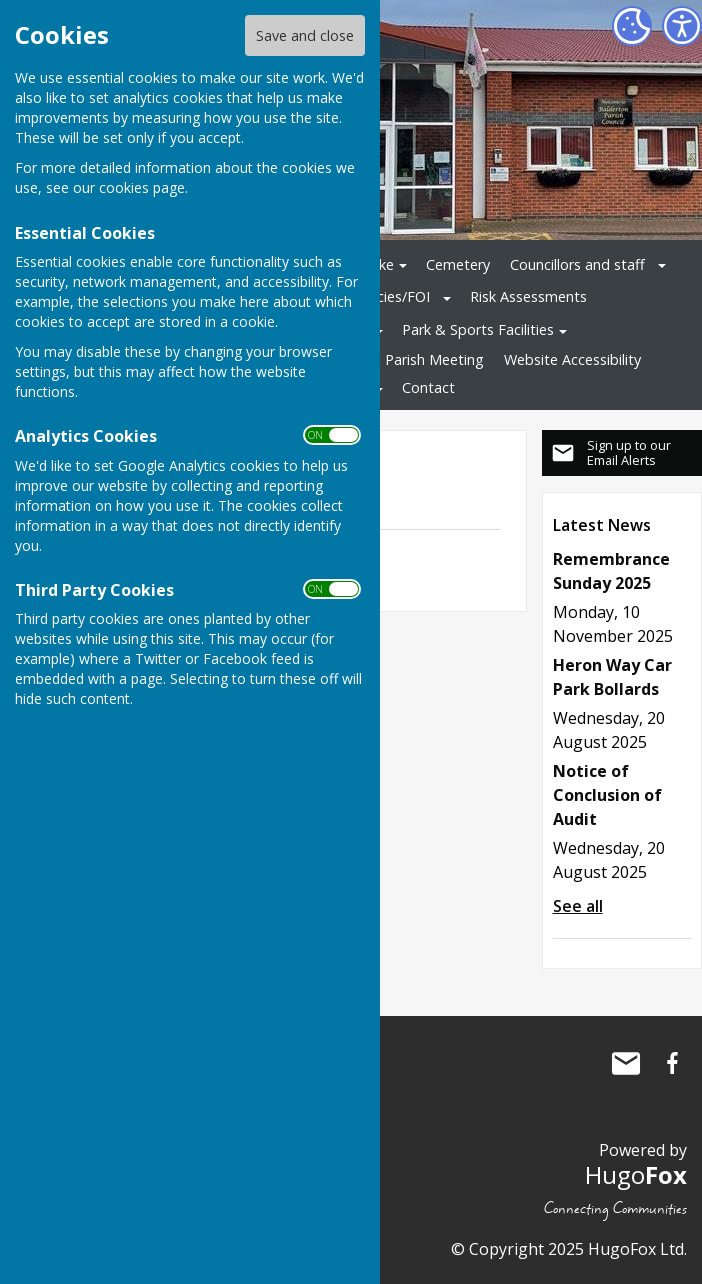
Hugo (636, 1174)
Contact (428, 387)
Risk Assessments (528, 296)
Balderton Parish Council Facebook (672, 1063)
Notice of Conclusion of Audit (607, 795)
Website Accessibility (572, 359)
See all (578, 906)
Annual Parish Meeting (410, 359)
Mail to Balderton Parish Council (626, 1063)
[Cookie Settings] (632, 26)
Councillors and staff (577, 264)
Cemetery (458, 264)
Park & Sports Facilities (478, 329)
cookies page (142, 187)
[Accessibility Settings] (682, 26)
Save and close (305, 35)
